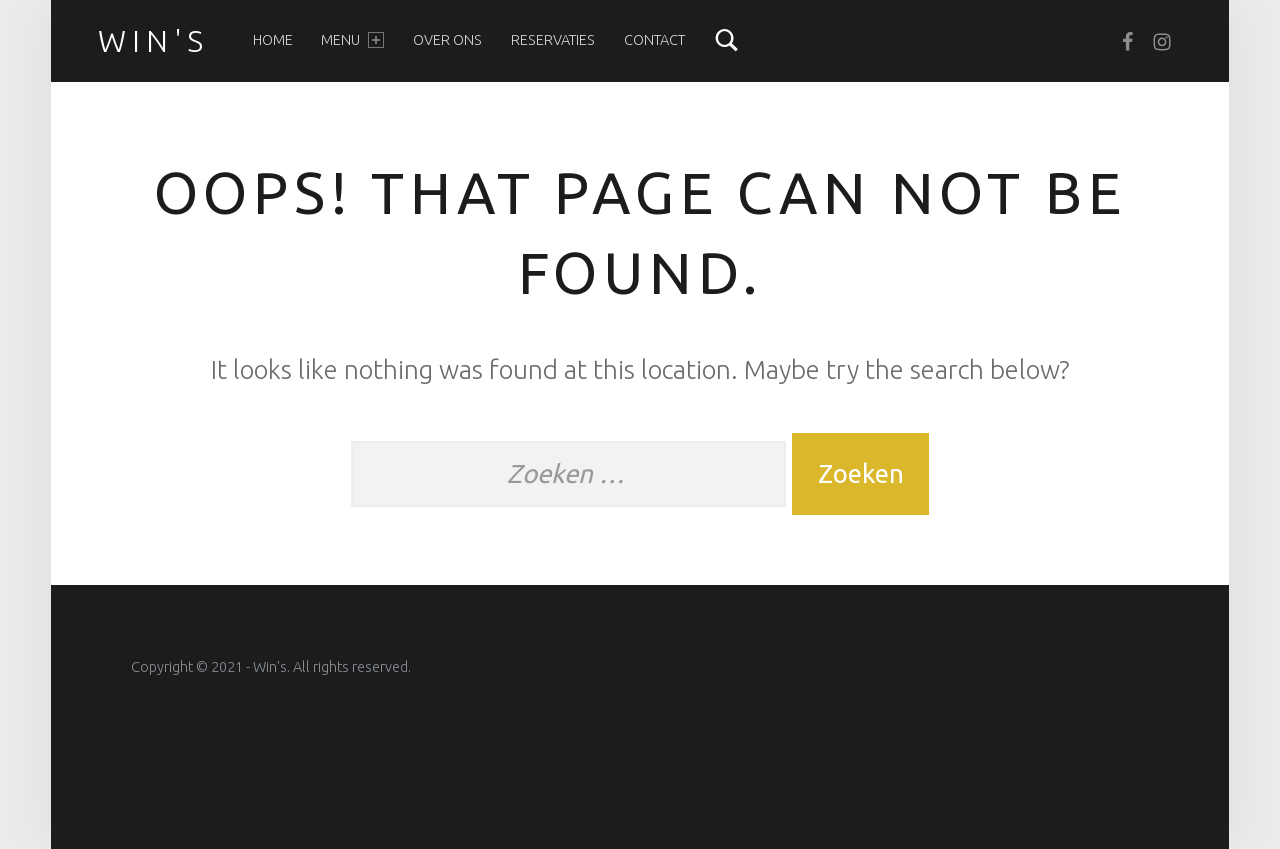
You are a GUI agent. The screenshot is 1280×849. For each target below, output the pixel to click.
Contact (654, 40)
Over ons (447, 40)
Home (273, 40)
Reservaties (553, 40)
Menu (352, 40)
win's (153, 41)
